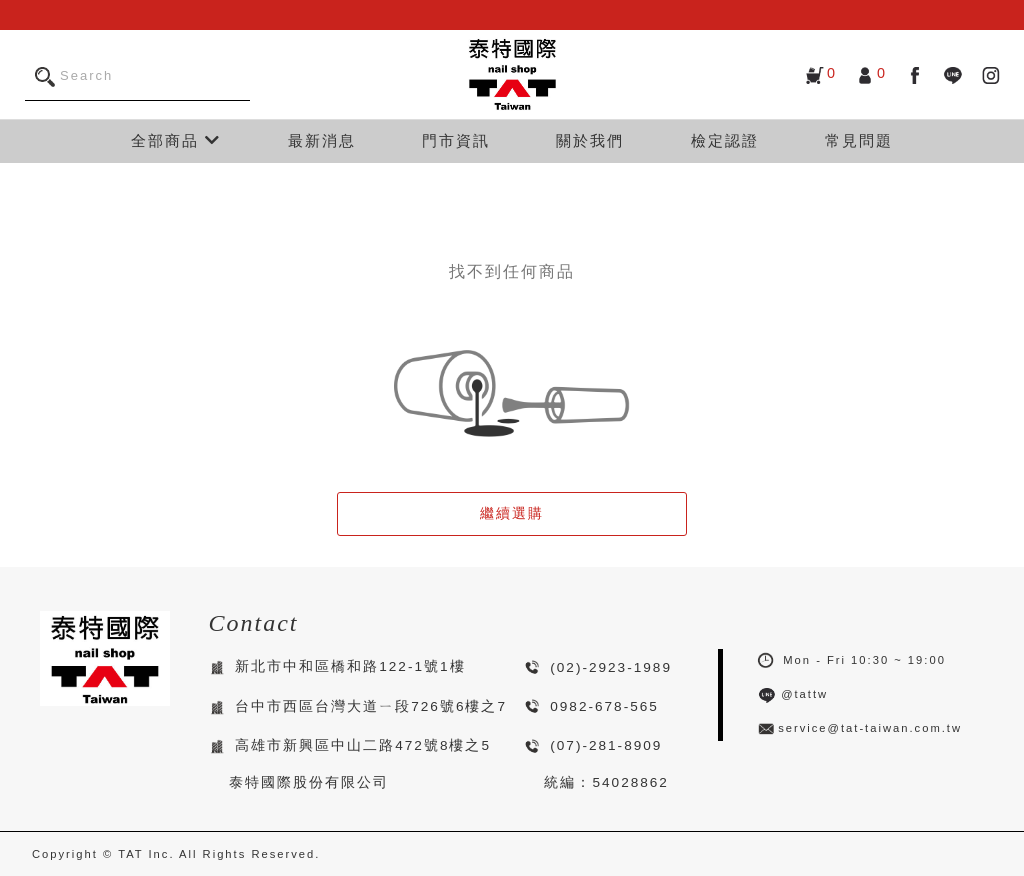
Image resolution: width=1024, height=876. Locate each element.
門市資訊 (456, 140)
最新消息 (322, 140)
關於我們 (590, 140)
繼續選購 (512, 513)
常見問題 (859, 140)
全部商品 (176, 140)
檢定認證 (725, 140)
